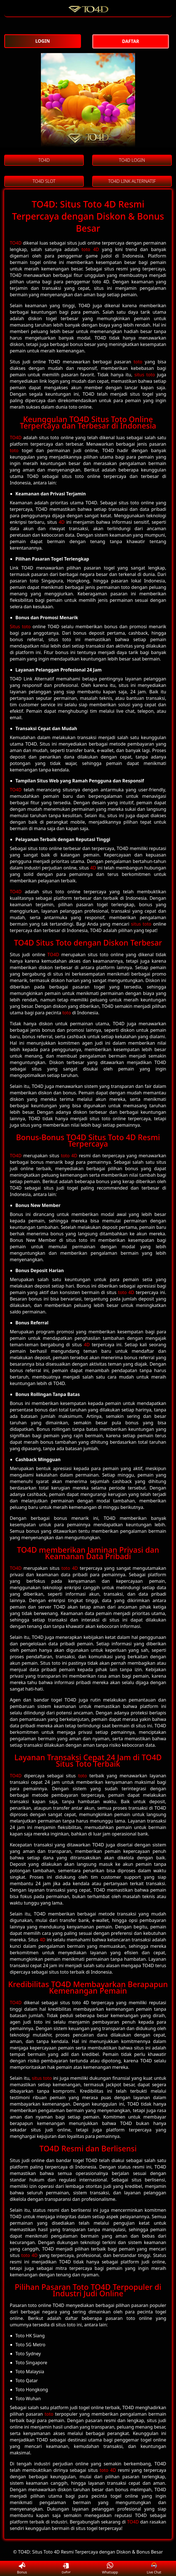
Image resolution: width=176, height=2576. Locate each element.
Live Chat (154, 2568)
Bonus (22, 2568)
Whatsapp (110, 2568)
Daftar (66, 2568)
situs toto (145, 375)
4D (61, 522)
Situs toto (20, 626)
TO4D (16, 243)
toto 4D (90, 249)
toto (138, 362)
